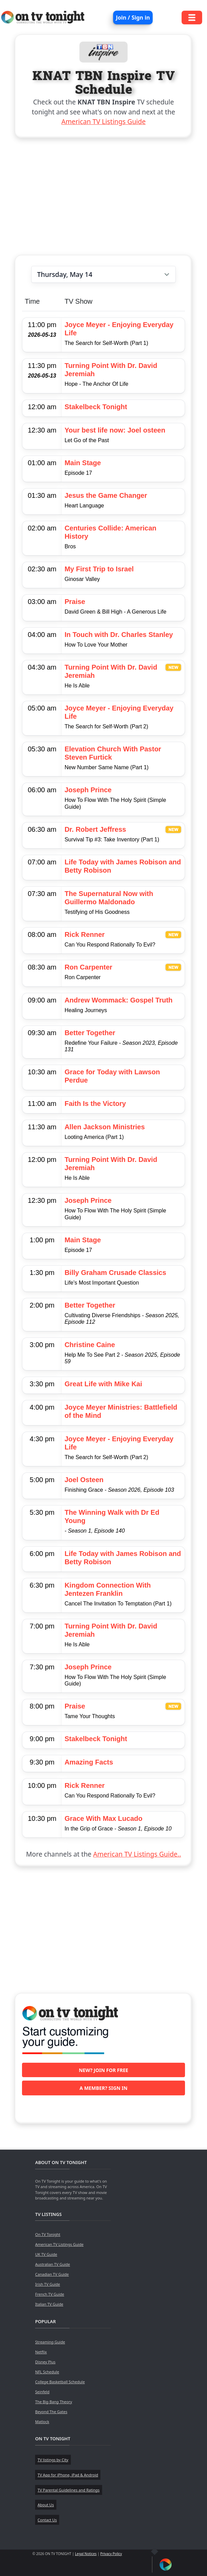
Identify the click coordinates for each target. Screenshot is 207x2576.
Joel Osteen (84, 1479)
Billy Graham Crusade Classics (115, 1272)
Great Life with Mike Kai (103, 1384)
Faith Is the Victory (95, 1103)
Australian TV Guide (52, 2264)
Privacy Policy (111, 2553)
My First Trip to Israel (99, 569)
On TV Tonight (47, 2234)
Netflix (41, 2351)
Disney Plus (45, 2361)
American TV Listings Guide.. (137, 1854)
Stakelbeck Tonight (96, 407)
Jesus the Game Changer (106, 495)
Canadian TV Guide (52, 2274)
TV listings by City (52, 2459)
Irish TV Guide (47, 2284)
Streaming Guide (50, 2341)
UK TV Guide (46, 2254)
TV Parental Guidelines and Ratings (68, 2490)
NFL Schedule (47, 2371)
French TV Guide (49, 2294)
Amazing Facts (89, 1762)
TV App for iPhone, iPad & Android (67, 2474)
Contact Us (47, 2519)
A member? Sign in (103, 2088)
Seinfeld (42, 2391)
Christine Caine (90, 1344)
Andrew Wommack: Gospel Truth (119, 1000)
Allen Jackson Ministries (105, 1127)
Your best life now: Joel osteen (115, 430)
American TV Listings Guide (103, 121)
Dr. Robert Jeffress (95, 829)
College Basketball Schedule (60, 2381)
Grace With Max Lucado (104, 1818)
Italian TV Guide (49, 2304)
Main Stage (83, 463)
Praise (75, 601)
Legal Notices (86, 2553)
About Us (45, 2504)
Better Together (90, 1033)
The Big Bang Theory (53, 2401)
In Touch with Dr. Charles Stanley (119, 634)
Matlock (42, 2421)
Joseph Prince (88, 790)
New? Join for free (103, 2070)
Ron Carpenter (88, 967)
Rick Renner (85, 934)
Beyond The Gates (51, 2411)
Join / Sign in (133, 17)
